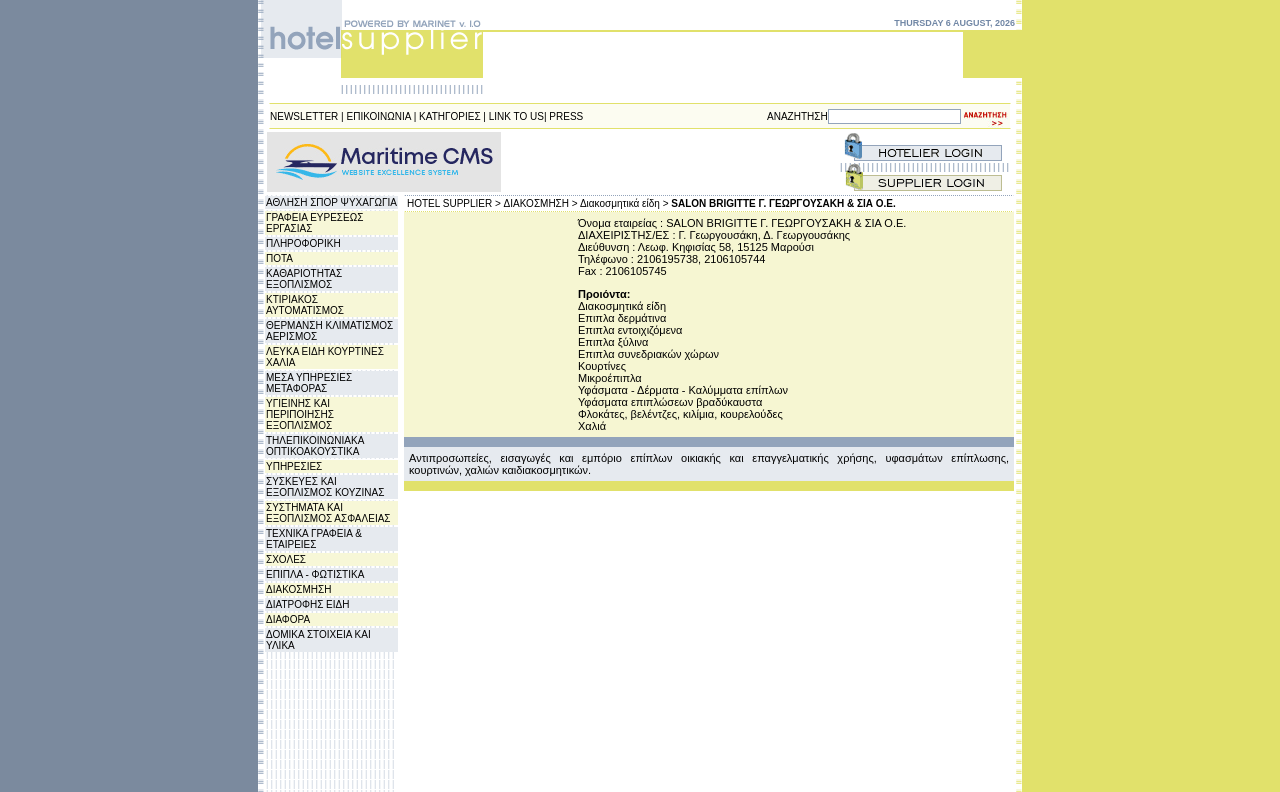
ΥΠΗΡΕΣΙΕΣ (294, 466)
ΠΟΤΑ (279, 258)
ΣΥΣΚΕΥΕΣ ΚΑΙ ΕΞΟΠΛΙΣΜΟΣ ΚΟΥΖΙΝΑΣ (325, 487)
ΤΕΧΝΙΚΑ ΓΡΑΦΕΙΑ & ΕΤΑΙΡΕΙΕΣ (314, 539)
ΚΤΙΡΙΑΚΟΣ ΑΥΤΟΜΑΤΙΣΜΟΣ (305, 305)
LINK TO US (516, 116)
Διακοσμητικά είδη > (624, 203)
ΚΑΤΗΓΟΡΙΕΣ (450, 116)
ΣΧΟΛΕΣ (286, 559)
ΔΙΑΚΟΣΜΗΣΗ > (541, 203)
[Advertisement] (624, 162)
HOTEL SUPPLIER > (454, 203)
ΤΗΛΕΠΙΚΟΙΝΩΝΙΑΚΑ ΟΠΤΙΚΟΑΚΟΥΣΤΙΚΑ (315, 446)
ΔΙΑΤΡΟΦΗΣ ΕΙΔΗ (307, 604)
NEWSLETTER (304, 116)
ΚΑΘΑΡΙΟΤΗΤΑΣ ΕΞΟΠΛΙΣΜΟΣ (304, 279)
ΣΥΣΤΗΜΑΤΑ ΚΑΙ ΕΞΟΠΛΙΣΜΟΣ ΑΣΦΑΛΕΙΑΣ (328, 513)
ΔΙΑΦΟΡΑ (288, 619)
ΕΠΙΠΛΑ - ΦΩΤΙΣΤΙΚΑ (315, 574)
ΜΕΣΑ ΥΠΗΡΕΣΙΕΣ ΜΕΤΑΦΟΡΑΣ (309, 383)
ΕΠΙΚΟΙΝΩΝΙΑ (379, 116)
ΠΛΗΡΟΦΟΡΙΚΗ (303, 243)
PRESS (566, 116)
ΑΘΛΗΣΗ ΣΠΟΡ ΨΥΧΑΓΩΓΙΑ (331, 202)
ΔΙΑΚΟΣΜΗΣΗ (298, 589)
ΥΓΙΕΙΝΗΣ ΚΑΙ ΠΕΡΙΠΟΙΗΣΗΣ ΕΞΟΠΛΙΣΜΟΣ (300, 414)
